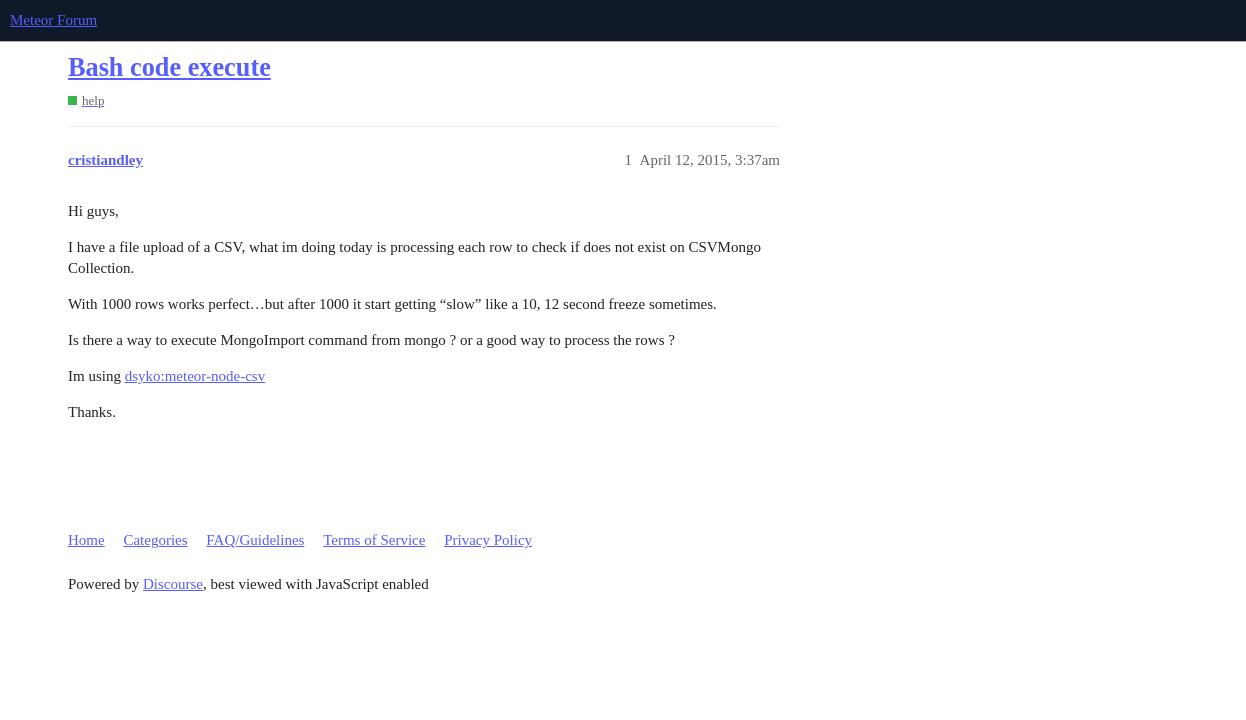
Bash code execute (169, 67)
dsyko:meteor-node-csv (195, 376)
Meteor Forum (53, 20)
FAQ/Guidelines (255, 540)
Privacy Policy (488, 540)
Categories (155, 540)
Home (86, 540)
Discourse (173, 584)
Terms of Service (374, 540)
